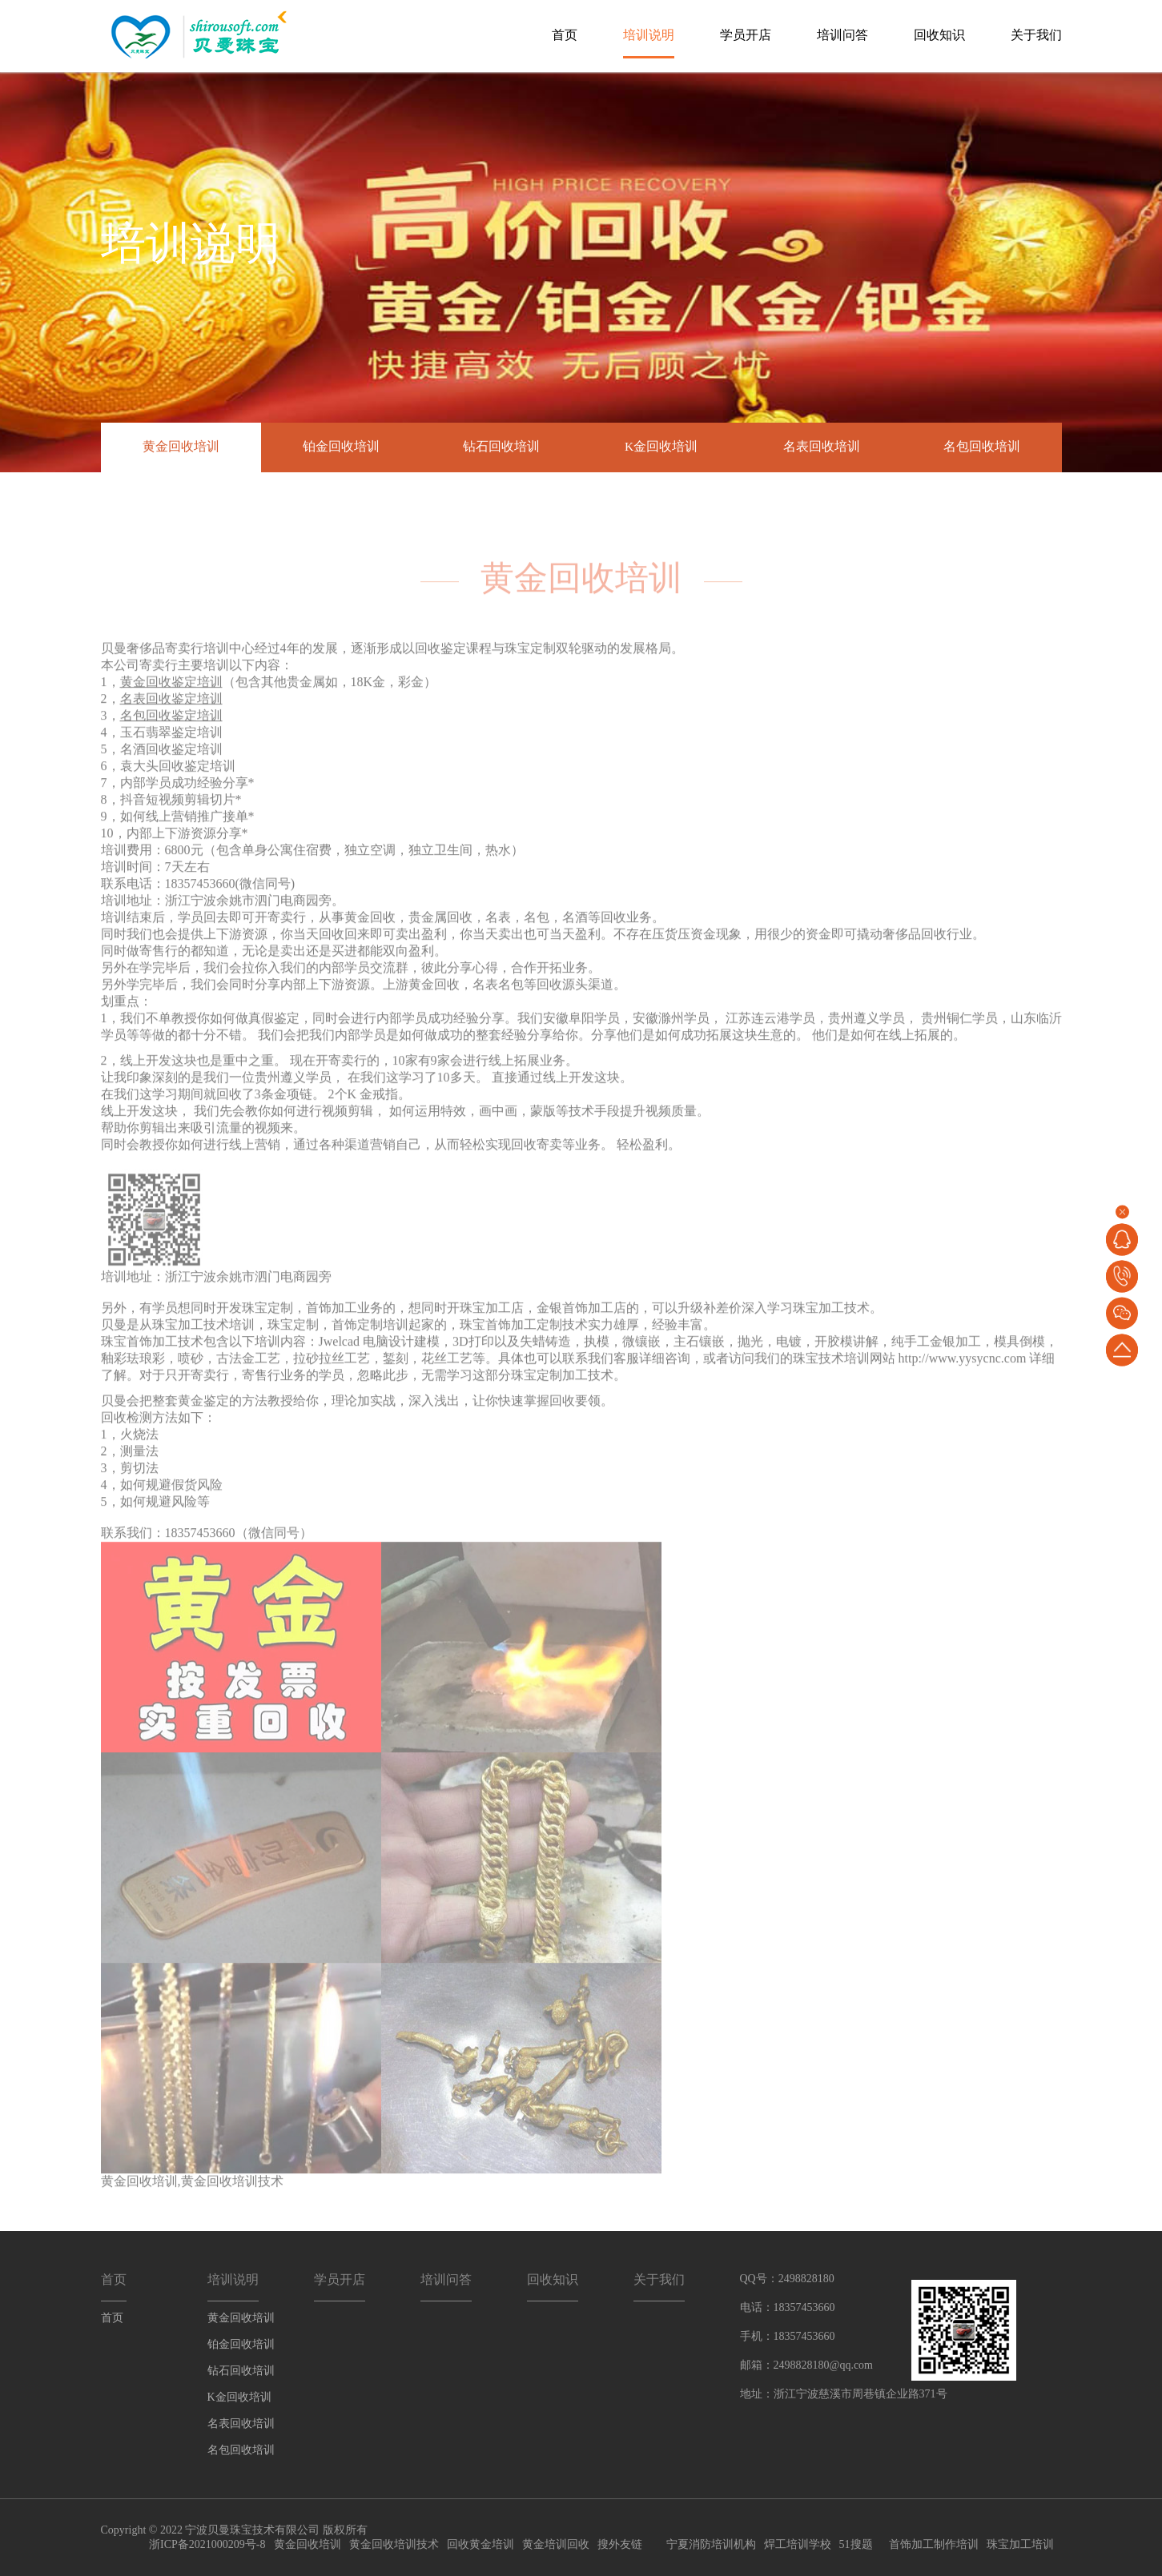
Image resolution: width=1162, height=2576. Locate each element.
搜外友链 (619, 2544)
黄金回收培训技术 (232, 2204)
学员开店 (745, 35)
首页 (564, 35)
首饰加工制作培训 (934, 2544)
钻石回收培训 (501, 447)
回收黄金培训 (480, 2544)
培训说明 (648, 35)
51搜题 (856, 2544)
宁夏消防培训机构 (711, 2544)
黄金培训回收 (555, 2544)
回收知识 (939, 35)
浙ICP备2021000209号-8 (207, 2544)
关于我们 (1036, 35)
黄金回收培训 (181, 447)
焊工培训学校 (797, 2544)
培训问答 (842, 35)
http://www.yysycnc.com (963, 1381)
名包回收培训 (981, 447)
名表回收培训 (821, 447)
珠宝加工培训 (1020, 2544)
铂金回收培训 (341, 447)
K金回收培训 (661, 447)
